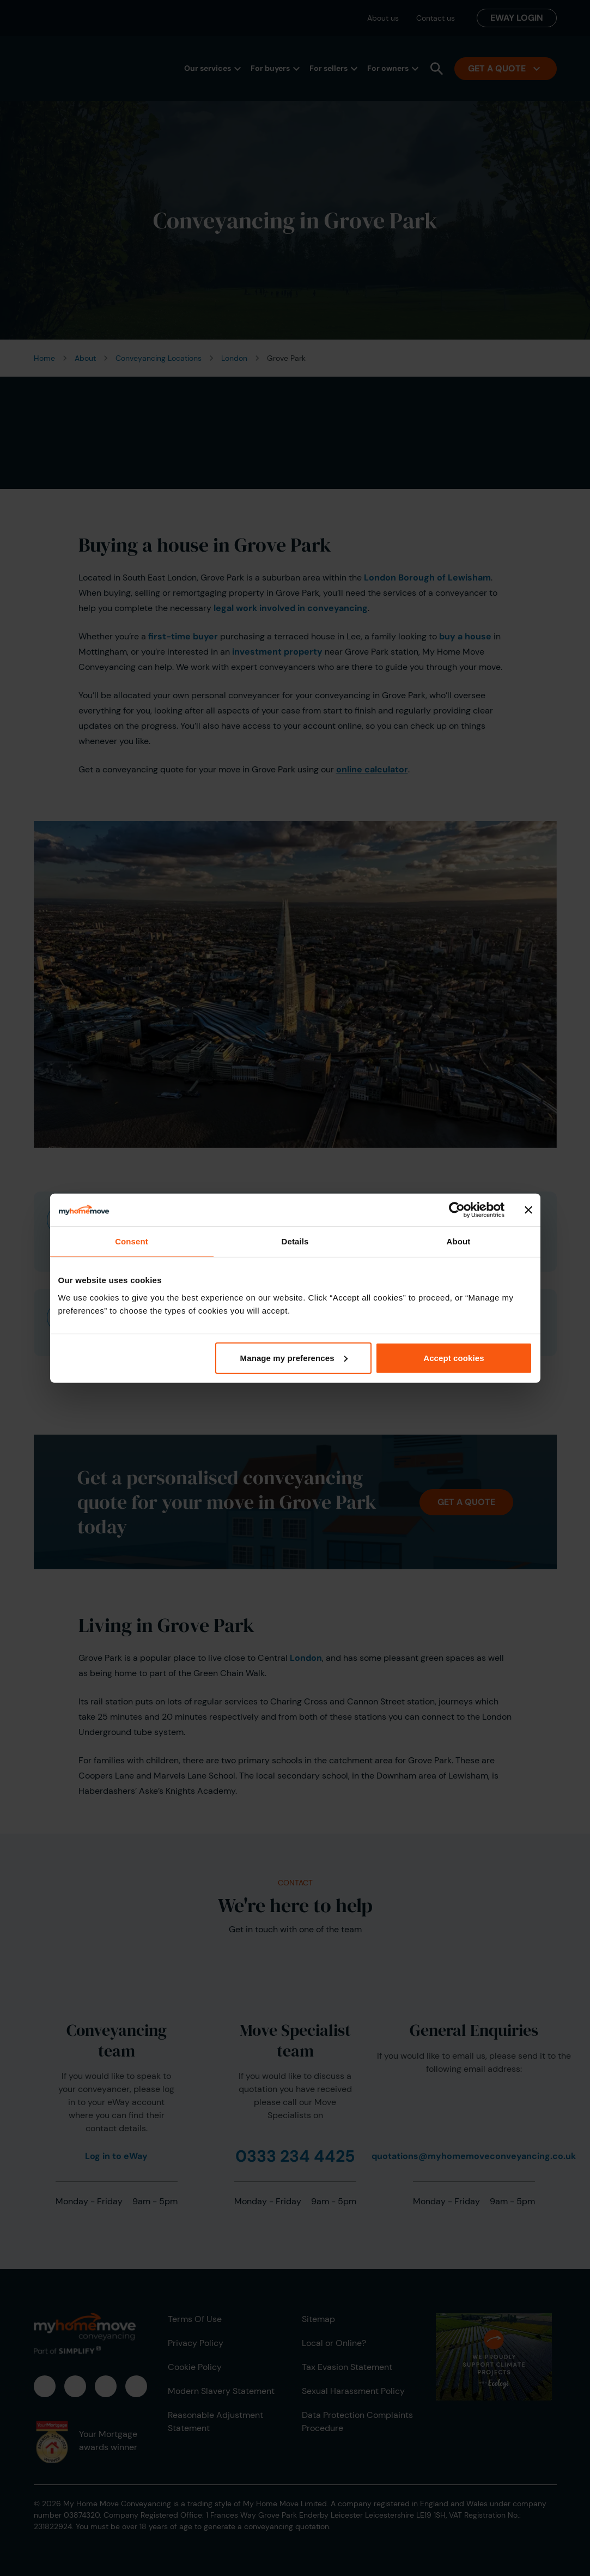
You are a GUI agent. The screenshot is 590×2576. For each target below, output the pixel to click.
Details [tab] (295, 1241)
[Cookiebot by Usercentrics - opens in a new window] (456, 1210)
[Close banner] (528, 1210)
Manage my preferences (294, 1357)
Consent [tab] (131, 1241)
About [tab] (459, 1241)
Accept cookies (453, 1357)
